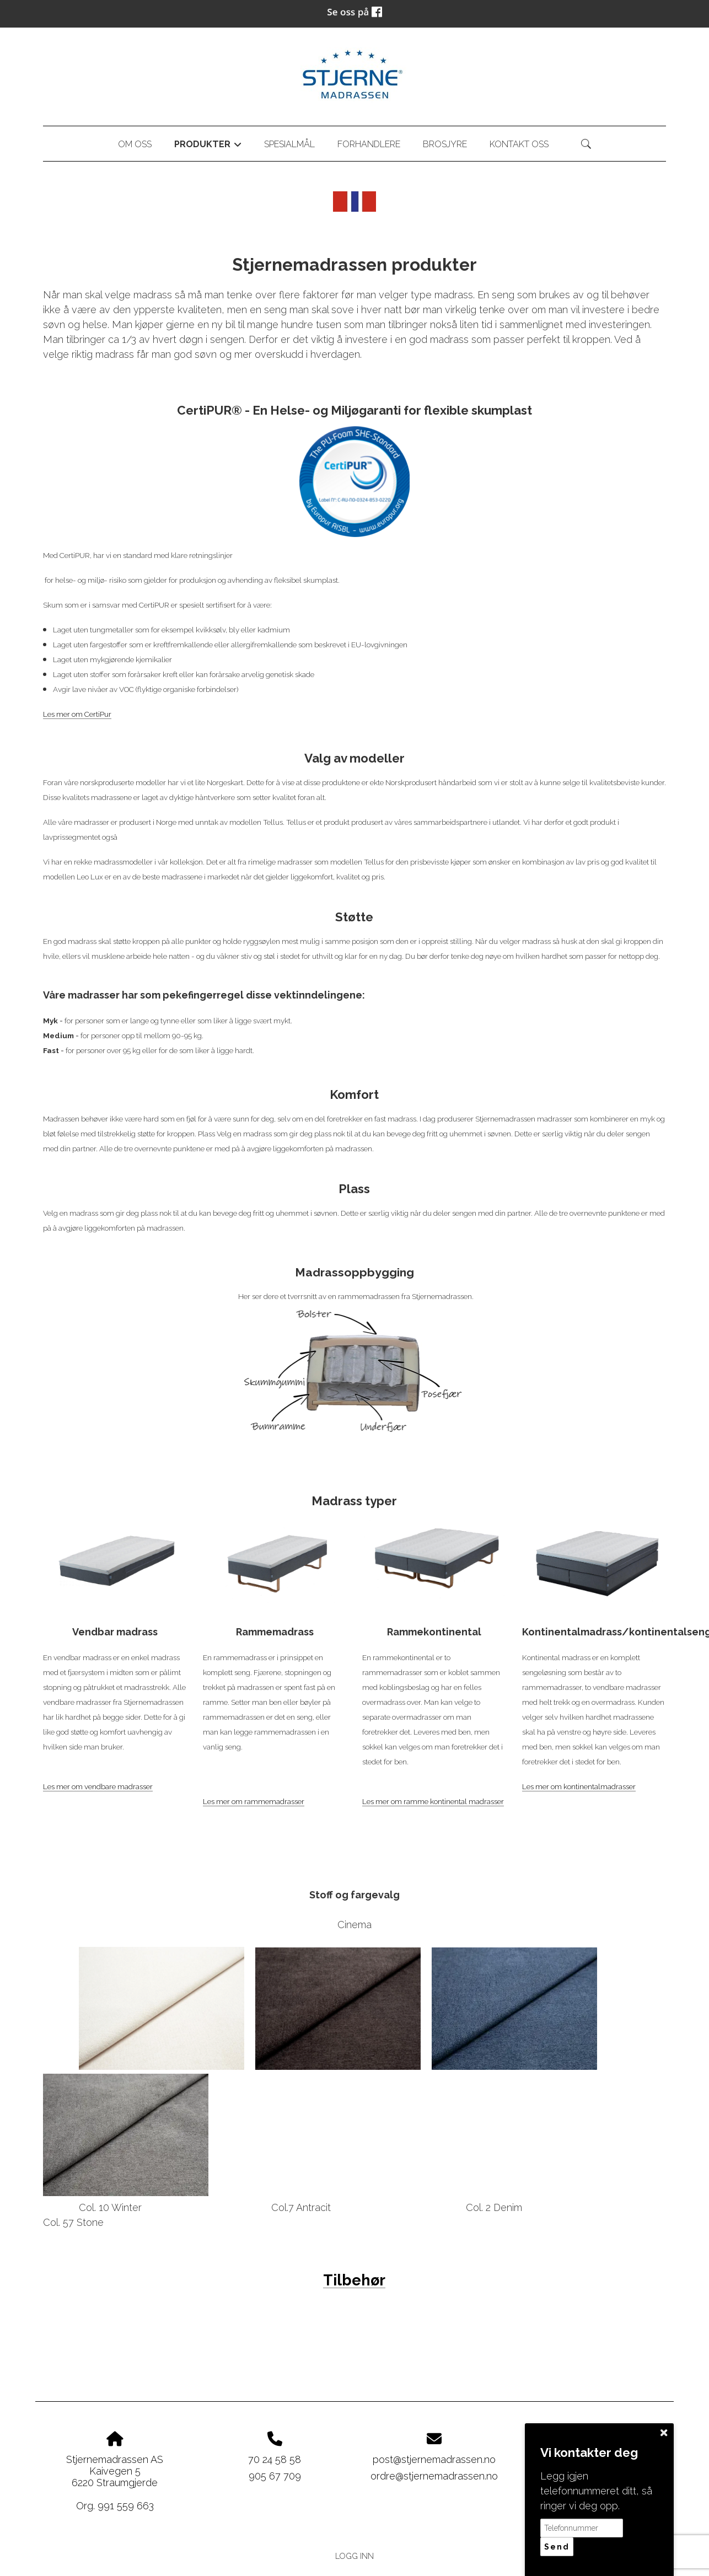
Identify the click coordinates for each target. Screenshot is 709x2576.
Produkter (207, 146)
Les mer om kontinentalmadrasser (579, 1786)
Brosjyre (445, 144)
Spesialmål (289, 144)
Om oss (135, 144)
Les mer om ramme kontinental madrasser (433, 1801)
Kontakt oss (519, 144)
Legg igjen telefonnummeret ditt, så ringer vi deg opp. (596, 2490)
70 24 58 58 (274, 2459)
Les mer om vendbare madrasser (98, 1786)
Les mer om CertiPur (77, 714)
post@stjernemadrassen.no (434, 2459)
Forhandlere (368, 144)
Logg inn (354, 2556)
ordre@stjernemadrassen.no (434, 2476)
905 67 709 (275, 2476)
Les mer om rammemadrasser (253, 1801)
